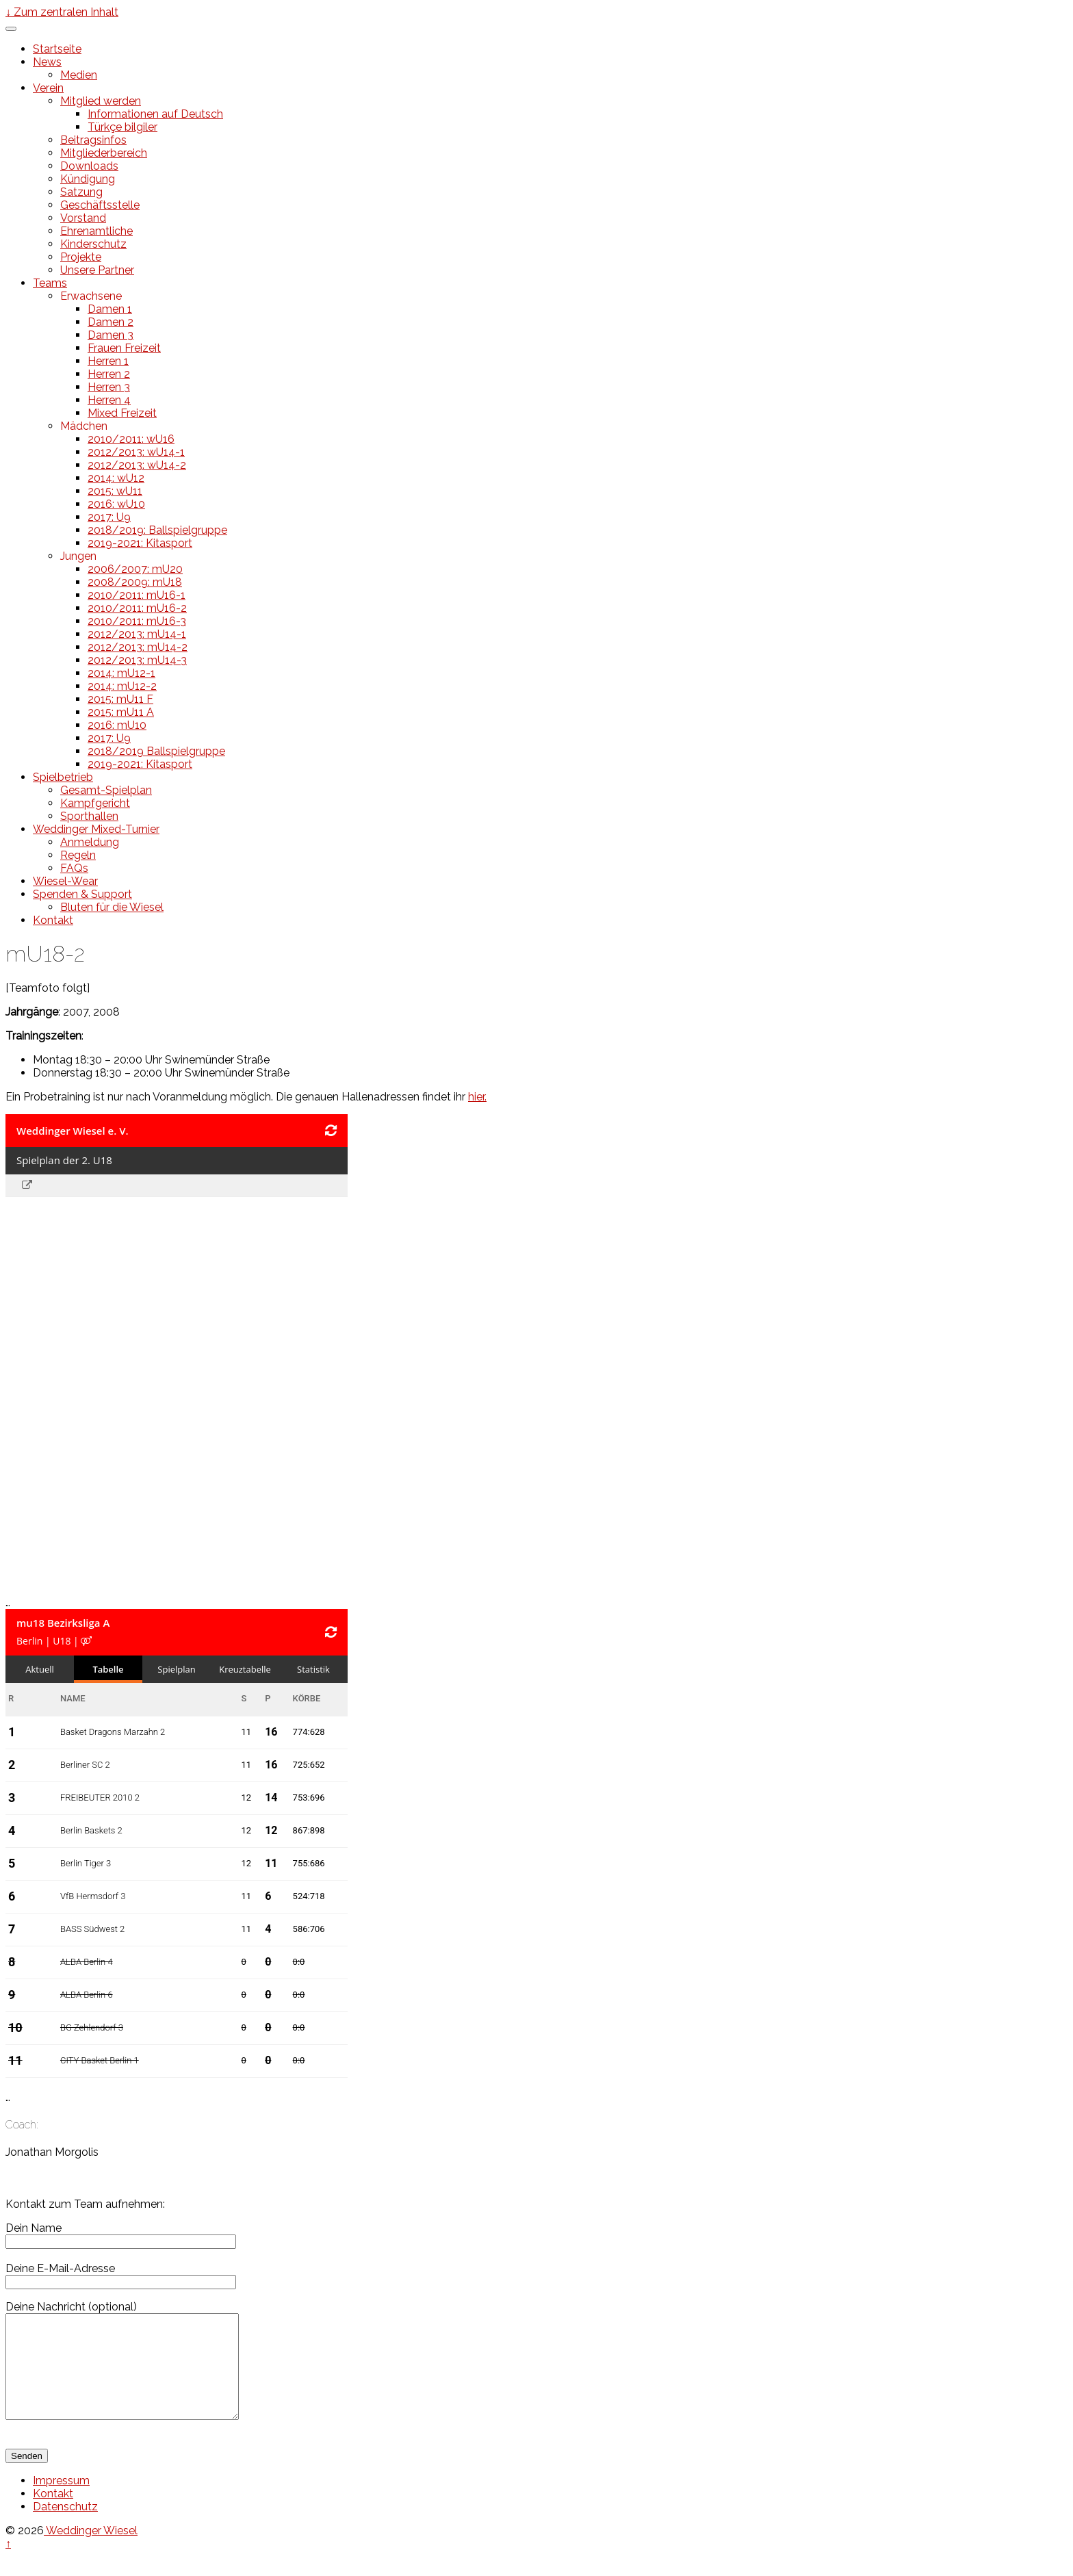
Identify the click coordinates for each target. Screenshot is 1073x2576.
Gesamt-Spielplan (106, 790)
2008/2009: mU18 (135, 582)
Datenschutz (65, 2527)
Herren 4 (109, 400)
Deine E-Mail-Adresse (120, 2275)
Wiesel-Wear (65, 881)
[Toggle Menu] (10, 29)
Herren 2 (109, 374)
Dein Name (120, 2234)
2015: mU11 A (121, 712)
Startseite (57, 48)
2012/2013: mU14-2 (138, 647)
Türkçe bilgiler (122, 126)
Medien (78, 74)
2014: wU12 (116, 478)
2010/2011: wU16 (131, 439)
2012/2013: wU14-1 (136, 452)
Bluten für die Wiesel (112, 907)
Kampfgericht (95, 803)
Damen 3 (110, 335)
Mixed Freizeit (122, 413)
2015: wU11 (115, 491)
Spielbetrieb (63, 777)
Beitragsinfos (93, 139)
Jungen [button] (78, 556)
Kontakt (53, 920)
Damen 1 (110, 308)
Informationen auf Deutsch (155, 113)
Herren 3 (109, 387)
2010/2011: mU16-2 (137, 608)
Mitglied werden (100, 100)
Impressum (61, 2501)
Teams (50, 282)
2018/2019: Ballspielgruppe (157, 530)
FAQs (74, 868)
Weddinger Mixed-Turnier (96, 829)
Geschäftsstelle (100, 204)
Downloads (89, 165)
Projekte (80, 256)
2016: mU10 (117, 725)
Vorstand (83, 217)
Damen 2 (110, 322)
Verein (48, 87)
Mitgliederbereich (103, 152)
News (47, 61)
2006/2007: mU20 (135, 569)
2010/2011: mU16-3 (137, 621)
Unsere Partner (97, 269)
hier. (477, 1096)
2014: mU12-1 (121, 673)
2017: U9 (109, 517)
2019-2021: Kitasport (140, 543)
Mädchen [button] (83, 426)
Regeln (78, 855)
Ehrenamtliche (96, 230)
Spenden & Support (82, 894)
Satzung (81, 191)
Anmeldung (89, 842)
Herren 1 (108, 361)
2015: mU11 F (120, 699)
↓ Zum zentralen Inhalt (61, 11)
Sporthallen (89, 816)
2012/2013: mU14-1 (137, 634)
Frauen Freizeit (124, 348)
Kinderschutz (93, 243)
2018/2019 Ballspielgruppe (156, 751)
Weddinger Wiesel (91, 2551)
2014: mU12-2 (122, 686)
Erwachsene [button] (91, 295)
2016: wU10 (116, 504)
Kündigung (87, 178)
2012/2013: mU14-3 (137, 660)
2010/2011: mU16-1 (136, 595)
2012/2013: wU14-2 (137, 465)
